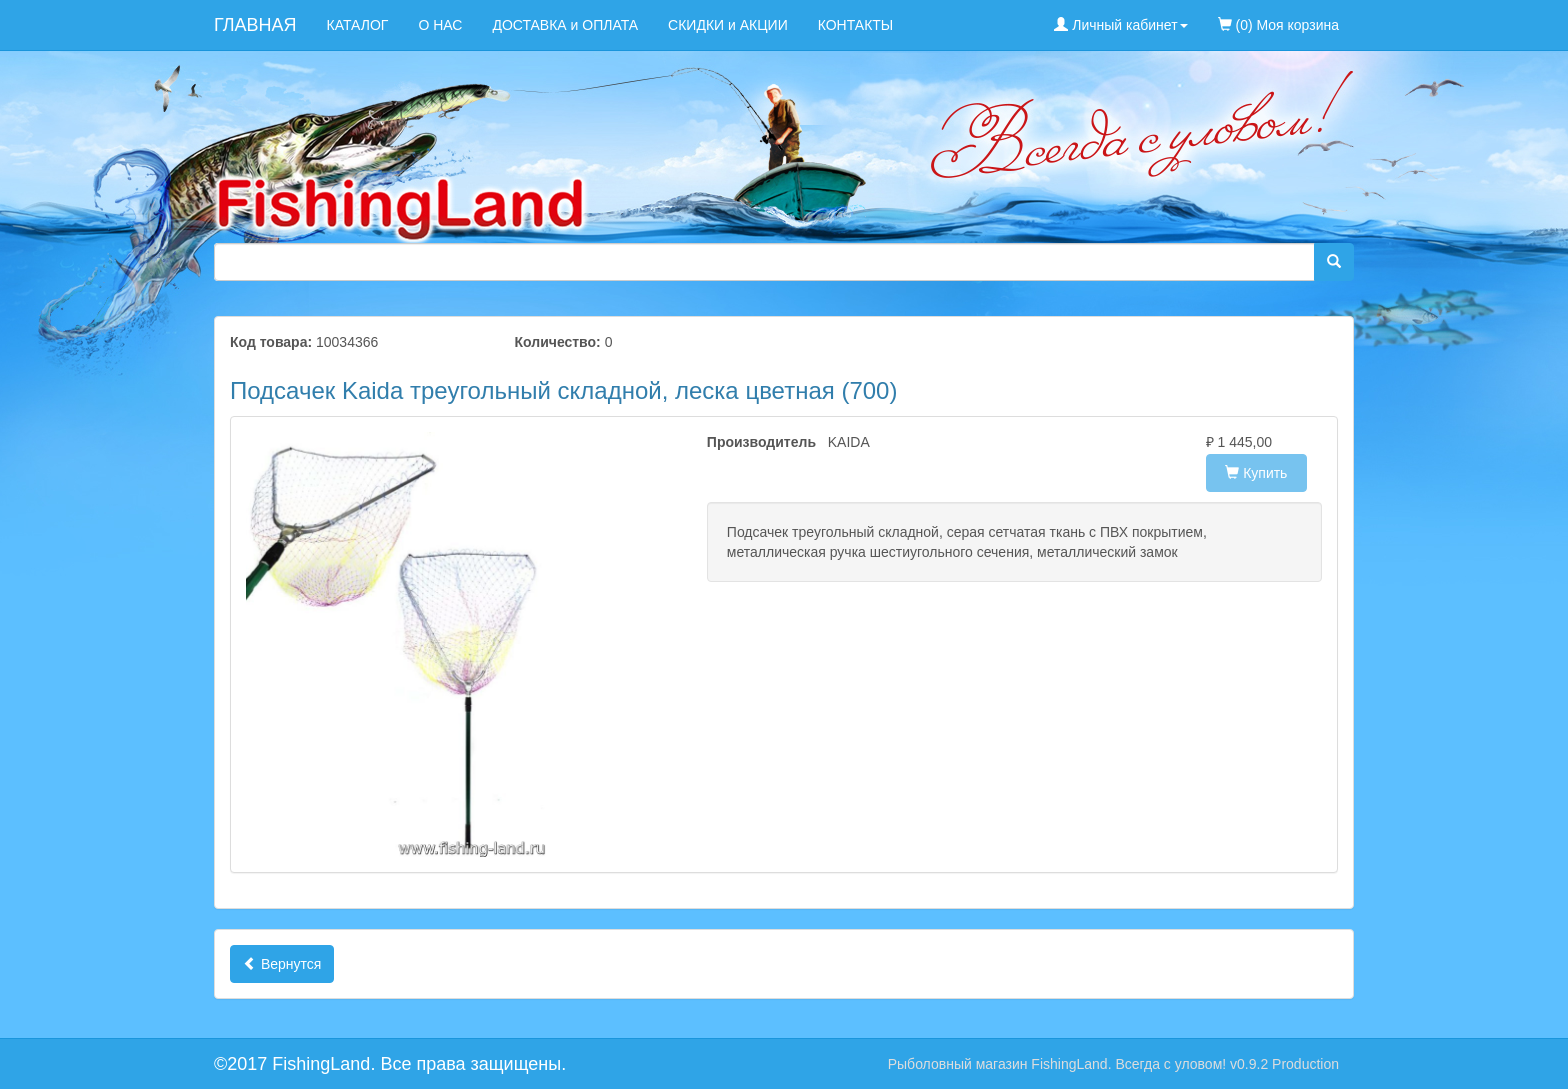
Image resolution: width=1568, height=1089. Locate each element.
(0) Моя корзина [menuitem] (1278, 25)
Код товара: (271, 342)
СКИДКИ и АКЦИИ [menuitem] (728, 25)
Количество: (558, 342)
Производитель (752, 442)
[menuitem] (1369, 15)
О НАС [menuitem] (440, 25)
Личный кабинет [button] (1120, 25)
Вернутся (282, 964)
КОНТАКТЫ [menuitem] (856, 25)
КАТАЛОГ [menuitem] (358, 25)
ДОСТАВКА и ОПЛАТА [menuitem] (565, 25)
